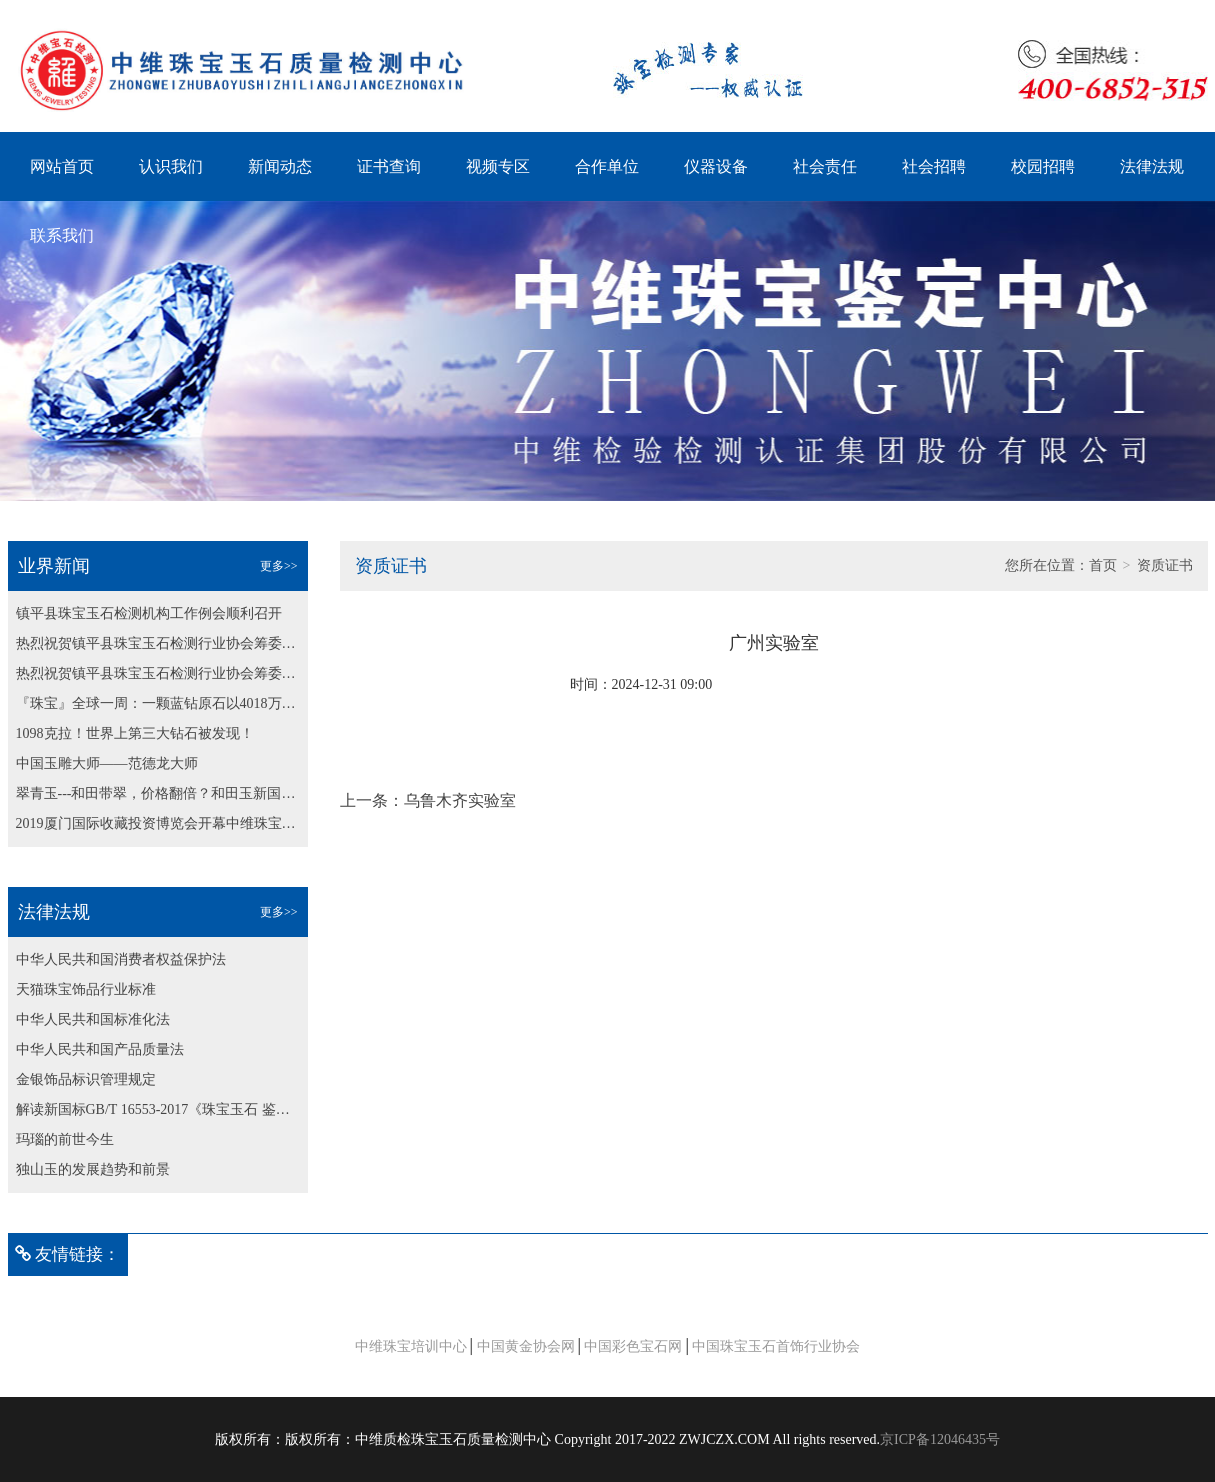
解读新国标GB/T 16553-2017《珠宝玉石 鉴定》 (158, 1109)
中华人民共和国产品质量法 (100, 1049)
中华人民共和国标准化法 (93, 1019)
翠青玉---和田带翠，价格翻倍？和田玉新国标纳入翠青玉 (158, 793)
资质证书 (1165, 565)
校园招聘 (1043, 166)
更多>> (279, 566)
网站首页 (62, 166)
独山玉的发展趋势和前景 (93, 1169)
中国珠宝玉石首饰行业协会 (776, 1346)
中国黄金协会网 (526, 1346)
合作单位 (607, 166)
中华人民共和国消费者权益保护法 (121, 959)
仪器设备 (716, 166)
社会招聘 (934, 166)
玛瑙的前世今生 (65, 1139)
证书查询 (389, 166)
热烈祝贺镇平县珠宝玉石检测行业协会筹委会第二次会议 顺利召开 (158, 643)
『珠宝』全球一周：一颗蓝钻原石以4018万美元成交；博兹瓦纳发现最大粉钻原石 (158, 703)
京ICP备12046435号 (940, 1439)
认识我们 (171, 166)
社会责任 (825, 166)
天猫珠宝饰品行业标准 (86, 989)
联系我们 (62, 235)
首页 (1103, 565)
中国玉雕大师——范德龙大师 (107, 763)
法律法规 (1152, 166)
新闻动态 (280, 166)
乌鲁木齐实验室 (460, 800)
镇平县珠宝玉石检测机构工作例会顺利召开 (149, 613)
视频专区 (498, 166)
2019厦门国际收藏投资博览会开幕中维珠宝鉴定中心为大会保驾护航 (158, 823)
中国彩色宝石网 (633, 1346)
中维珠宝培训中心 (411, 1346)
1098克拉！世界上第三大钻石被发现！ (135, 733)
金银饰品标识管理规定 (86, 1079)
